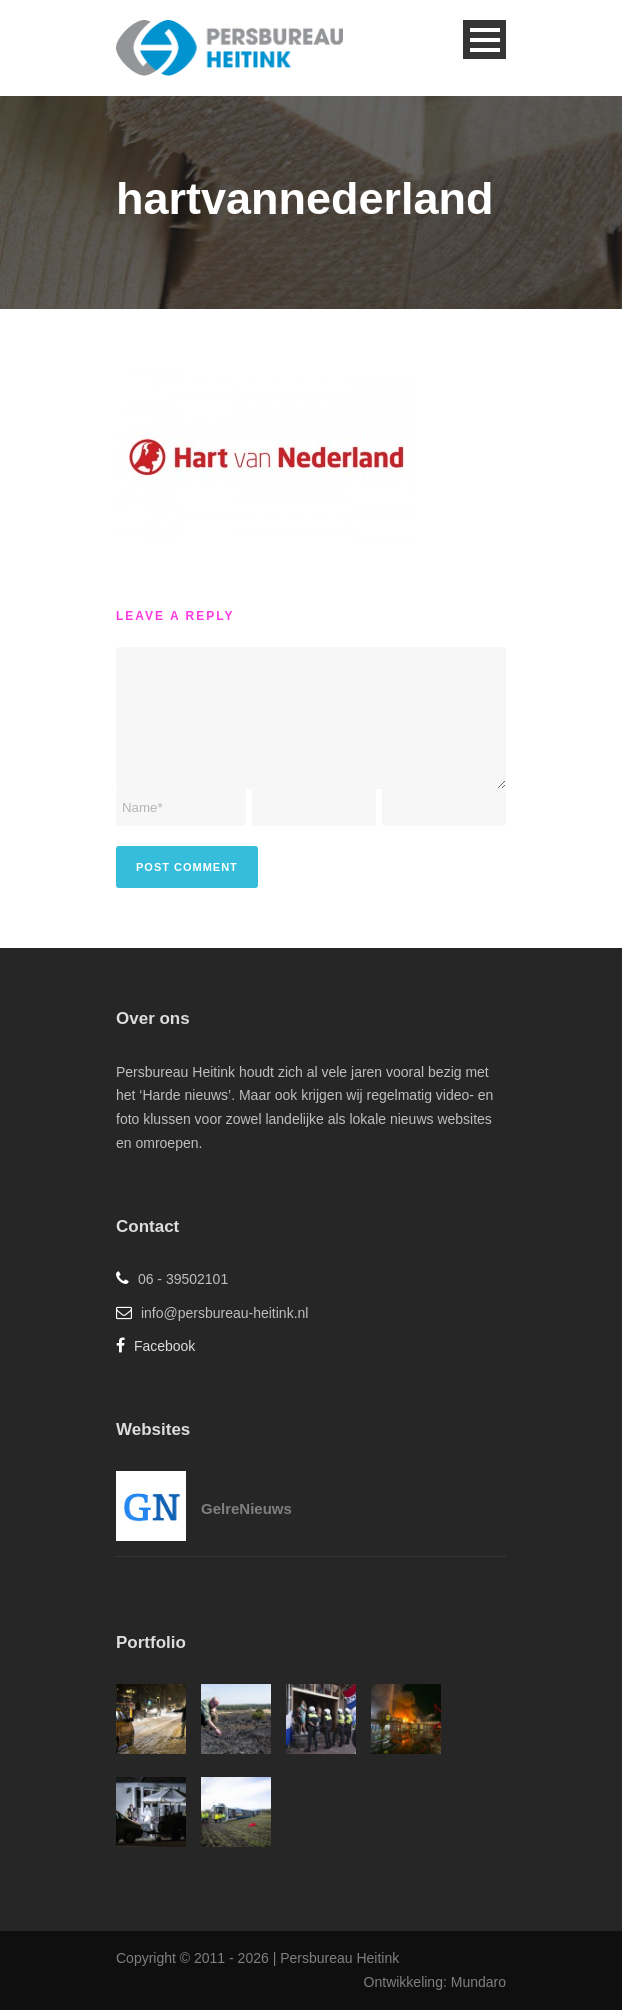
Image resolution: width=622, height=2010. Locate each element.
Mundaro (478, 1982)
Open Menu (484, 39)
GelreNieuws (246, 1508)
